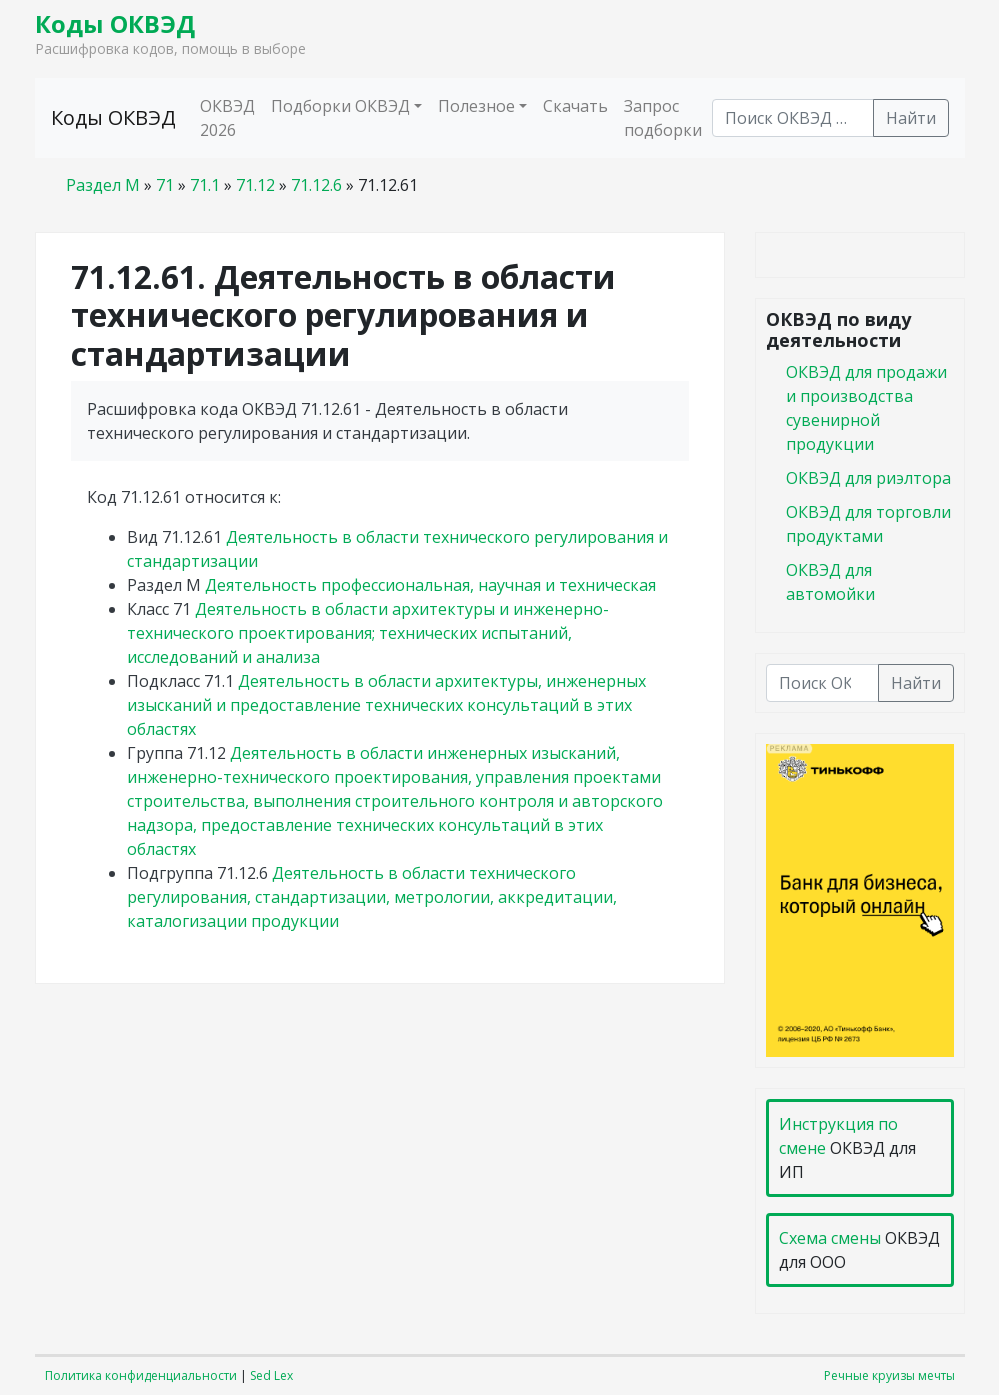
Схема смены (830, 1238)
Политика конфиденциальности (141, 1375)
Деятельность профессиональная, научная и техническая (430, 585)
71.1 (205, 185)
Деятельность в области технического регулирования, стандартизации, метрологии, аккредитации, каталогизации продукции (372, 897)
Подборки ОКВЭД (340, 106)
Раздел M (103, 185)
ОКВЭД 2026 (227, 118)
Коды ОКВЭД (115, 23)
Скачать (575, 106)
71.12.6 (316, 185)
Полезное (476, 106)
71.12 (255, 185)
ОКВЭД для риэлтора (868, 478)
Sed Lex (271, 1375)
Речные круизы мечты (889, 1375)
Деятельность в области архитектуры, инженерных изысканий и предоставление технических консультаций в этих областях (386, 705)
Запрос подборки (663, 118)
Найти (911, 118)
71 (165, 185)
